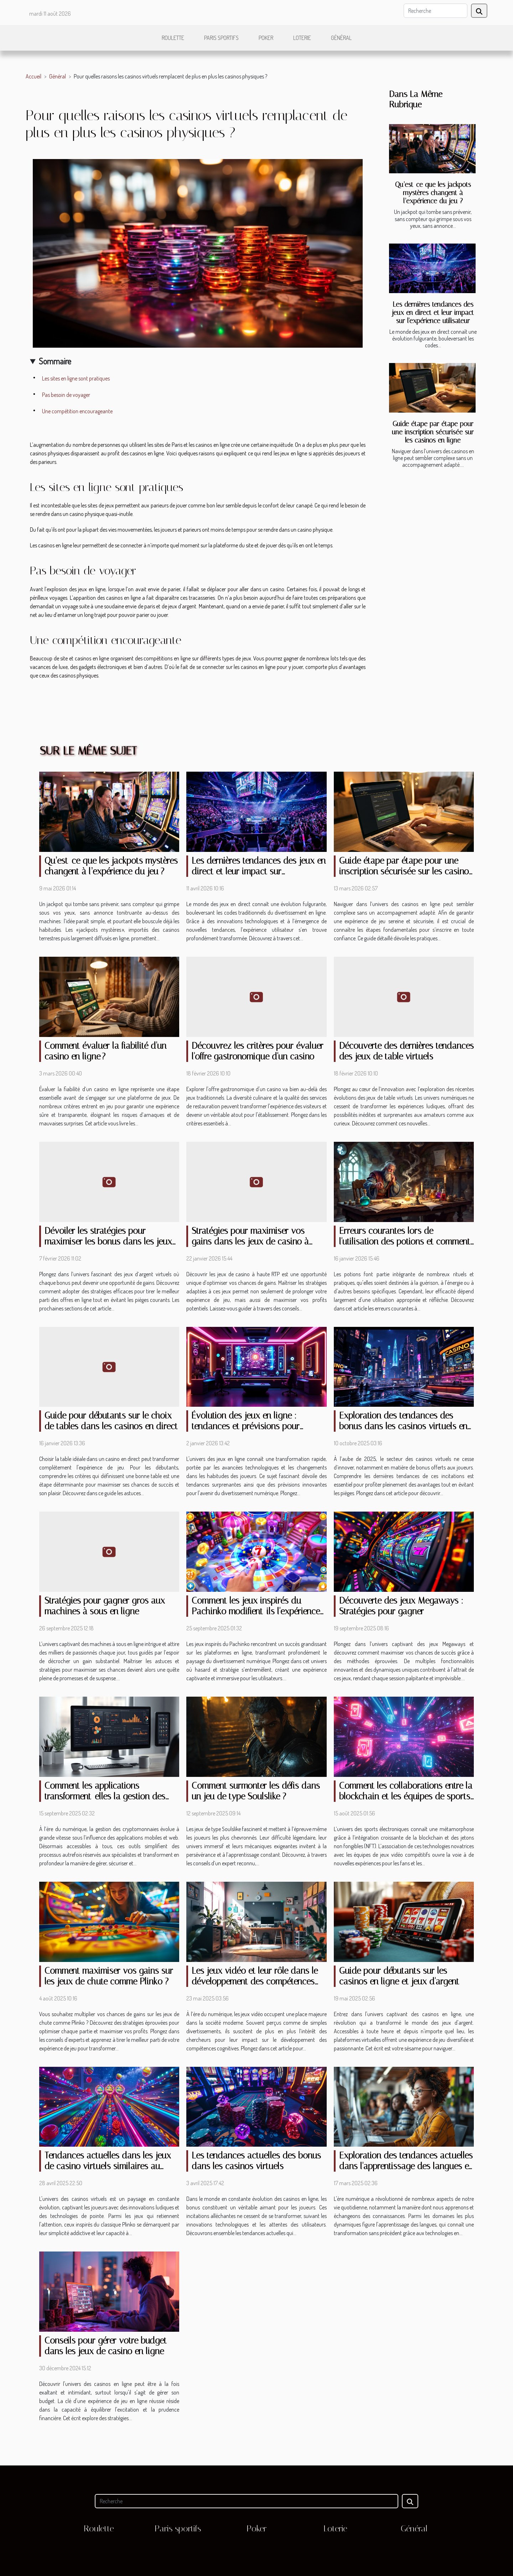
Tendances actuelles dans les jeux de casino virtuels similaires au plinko (108, 2166)
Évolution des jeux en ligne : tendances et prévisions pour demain (246, 1426)
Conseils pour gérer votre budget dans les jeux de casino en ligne (106, 2345)
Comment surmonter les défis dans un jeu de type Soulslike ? (256, 1790)
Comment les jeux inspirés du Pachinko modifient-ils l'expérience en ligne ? (256, 1611)
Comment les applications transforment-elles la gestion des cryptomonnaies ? (105, 1796)
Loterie (302, 37)
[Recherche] (435, 11)
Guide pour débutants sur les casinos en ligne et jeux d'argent (399, 1976)
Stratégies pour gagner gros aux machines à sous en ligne (105, 1605)
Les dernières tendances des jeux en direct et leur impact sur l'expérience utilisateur (433, 312)
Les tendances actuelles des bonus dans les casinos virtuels (256, 2160)
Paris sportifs (221, 37)
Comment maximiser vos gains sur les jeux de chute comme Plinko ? (109, 1976)
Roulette (173, 37)
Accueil (33, 76)
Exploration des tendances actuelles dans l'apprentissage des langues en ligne (406, 2166)
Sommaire (55, 361)
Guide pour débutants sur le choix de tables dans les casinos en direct (111, 1420)
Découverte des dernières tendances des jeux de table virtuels (406, 1051)
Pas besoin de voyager (66, 394)
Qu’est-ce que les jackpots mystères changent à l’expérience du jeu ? (433, 192)
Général (341, 37)
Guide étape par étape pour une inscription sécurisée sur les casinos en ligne (433, 432)
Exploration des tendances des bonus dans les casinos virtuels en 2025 (403, 1426)
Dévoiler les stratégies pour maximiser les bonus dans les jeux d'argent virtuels (108, 1241)
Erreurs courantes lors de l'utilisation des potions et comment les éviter (404, 1241)
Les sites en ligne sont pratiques (76, 378)
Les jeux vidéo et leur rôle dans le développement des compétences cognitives (255, 1981)
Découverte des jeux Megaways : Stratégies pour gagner (401, 1605)
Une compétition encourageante (77, 411)
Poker (266, 37)
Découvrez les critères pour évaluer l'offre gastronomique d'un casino (257, 1051)
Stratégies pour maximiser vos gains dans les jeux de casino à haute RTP (250, 1241)
